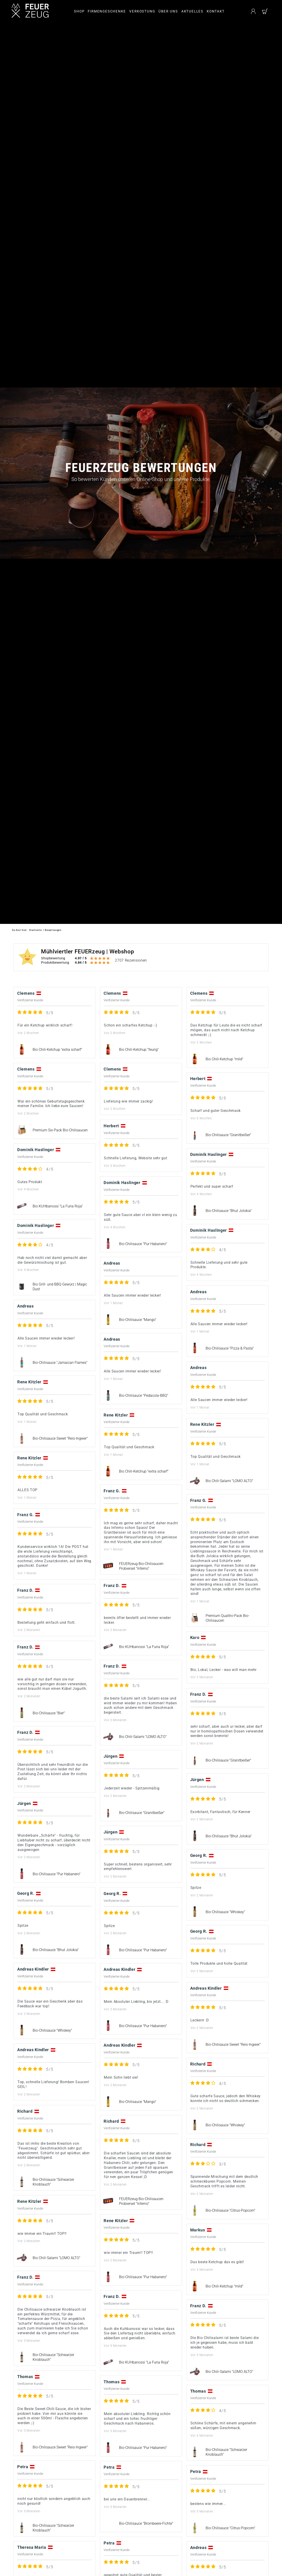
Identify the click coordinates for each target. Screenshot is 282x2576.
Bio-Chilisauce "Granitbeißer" (142, 1813)
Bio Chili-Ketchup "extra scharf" (57, 1049)
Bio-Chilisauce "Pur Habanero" (56, 1874)
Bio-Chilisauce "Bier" (49, 1713)
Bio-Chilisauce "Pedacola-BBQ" (143, 1395)
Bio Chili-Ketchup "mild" (224, 1059)
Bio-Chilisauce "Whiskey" (52, 2030)
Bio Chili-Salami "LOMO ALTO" (56, 2258)
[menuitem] (81, 11)
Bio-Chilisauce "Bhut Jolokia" (56, 1950)
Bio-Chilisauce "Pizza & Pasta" (230, 1348)
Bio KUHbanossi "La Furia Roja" (58, 1206)
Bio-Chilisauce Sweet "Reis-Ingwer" (60, 1438)
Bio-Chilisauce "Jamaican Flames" (60, 1362)
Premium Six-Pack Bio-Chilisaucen (60, 1130)
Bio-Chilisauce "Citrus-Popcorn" (230, 2210)
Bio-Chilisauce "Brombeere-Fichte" (146, 2523)
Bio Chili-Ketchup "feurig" (139, 1049)
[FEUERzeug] (31, 11)
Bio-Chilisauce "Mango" (137, 1320)
